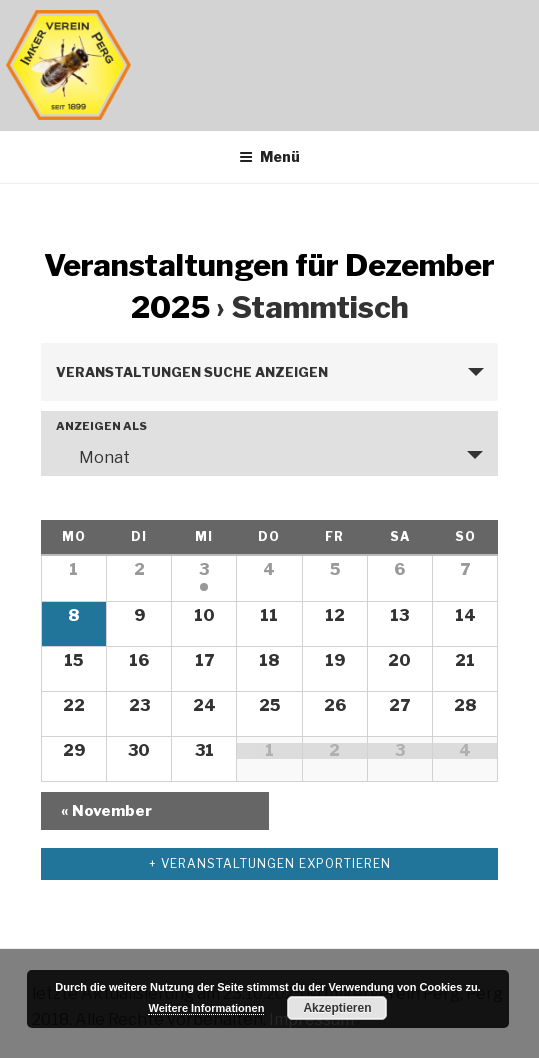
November (106, 811)
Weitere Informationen (206, 1008)
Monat (92, 457)
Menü (269, 156)
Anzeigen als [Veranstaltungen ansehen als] (101, 426)
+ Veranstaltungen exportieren (270, 863)
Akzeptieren (337, 1008)
